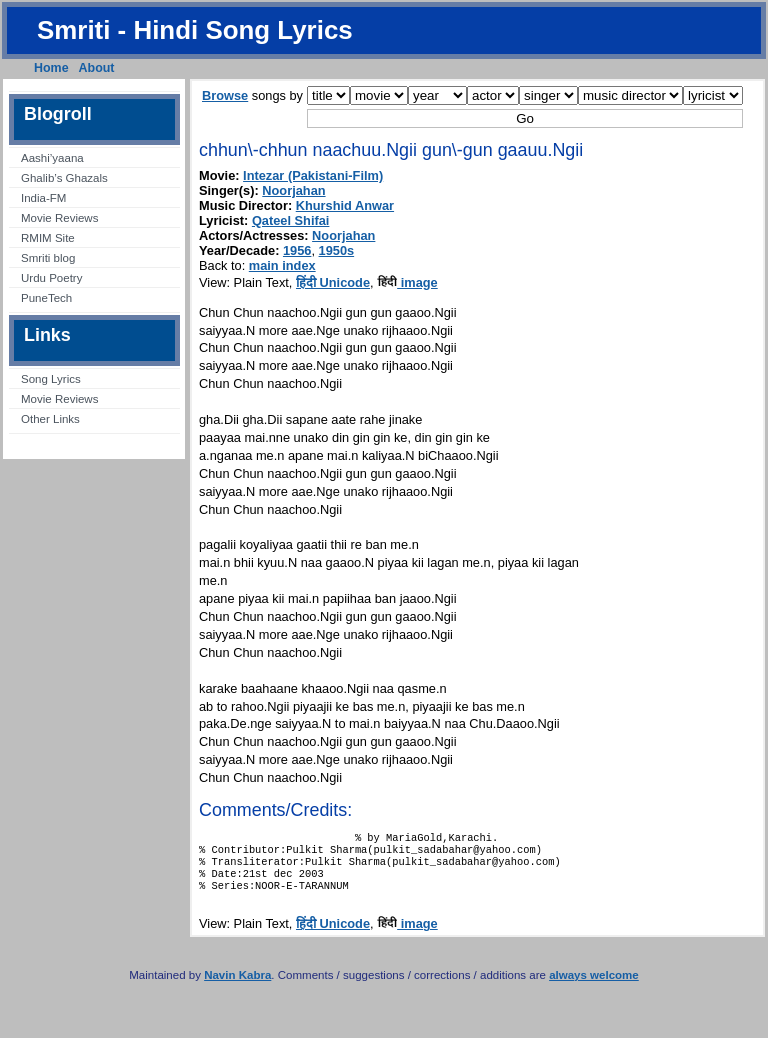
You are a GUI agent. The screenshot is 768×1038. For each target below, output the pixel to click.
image (407, 282)
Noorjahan (293, 190)
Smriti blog (48, 258)
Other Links (50, 419)
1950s (337, 250)
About (97, 68)
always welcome (594, 987)
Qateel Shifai (291, 220)
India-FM (43, 198)
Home (51, 68)
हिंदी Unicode (333, 282)
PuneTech (46, 298)
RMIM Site (48, 238)
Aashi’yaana (52, 158)
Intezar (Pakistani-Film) (313, 175)
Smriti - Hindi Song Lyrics (195, 30)
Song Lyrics (51, 379)
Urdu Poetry (51, 278)
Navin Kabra (237, 987)
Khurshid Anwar (345, 205)
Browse (225, 95)
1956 (297, 250)
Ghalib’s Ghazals (64, 178)
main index (282, 265)
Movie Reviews (59, 218)
